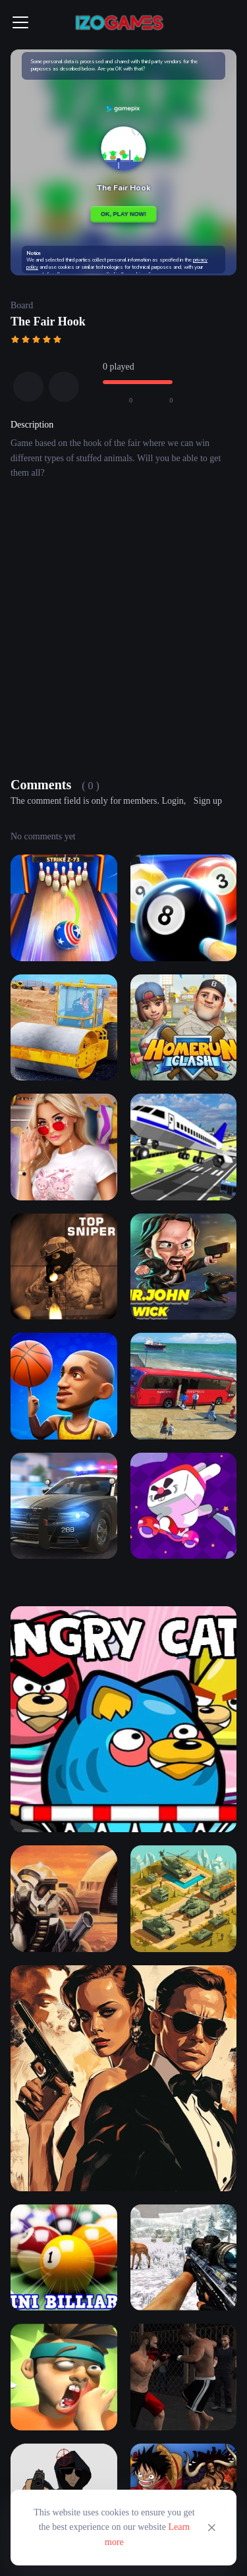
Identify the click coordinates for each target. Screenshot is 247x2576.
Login (172, 801)
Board (22, 305)
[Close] (211, 2528)
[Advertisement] (123, 630)
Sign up (208, 801)
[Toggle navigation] (20, 22)
